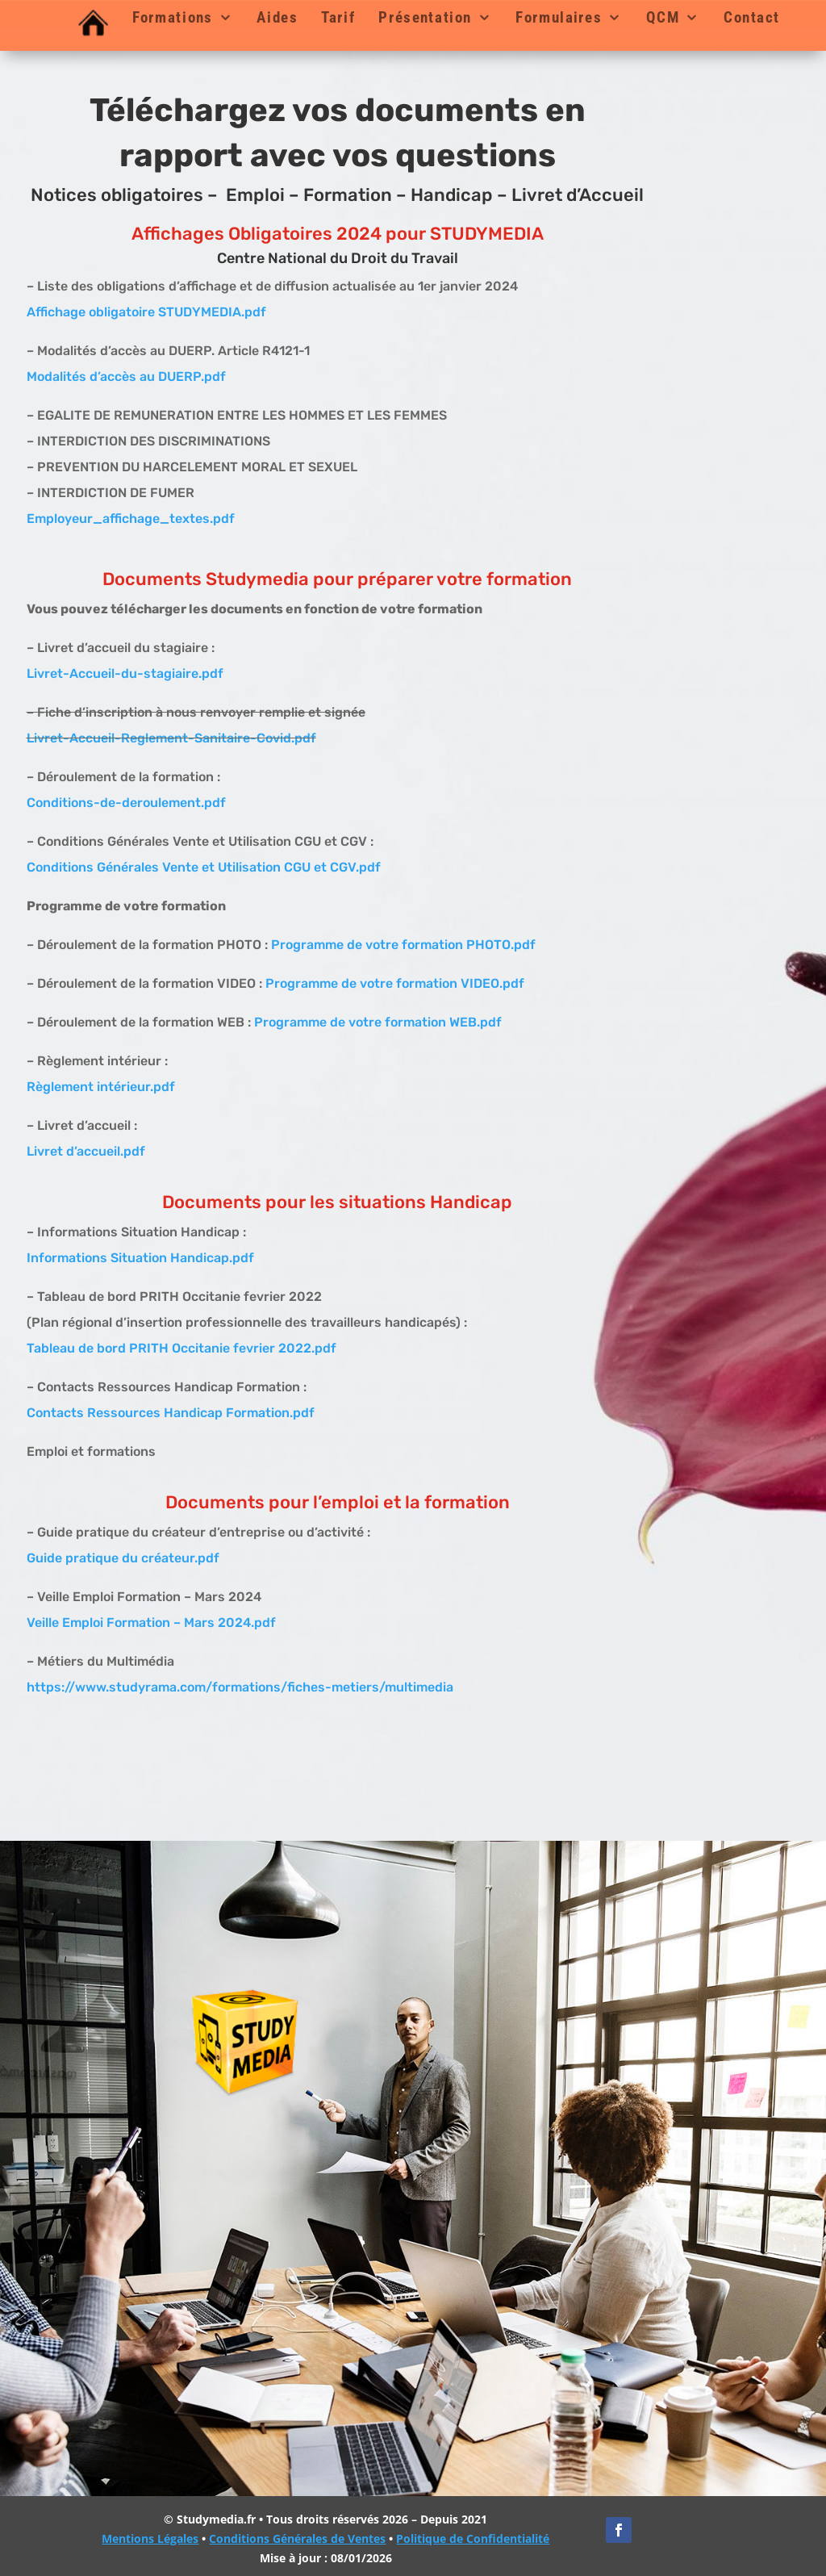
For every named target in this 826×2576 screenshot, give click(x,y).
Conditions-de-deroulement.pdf (126, 802)
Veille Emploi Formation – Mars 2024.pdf (151, 1622)
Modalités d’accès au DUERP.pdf (126, 376)
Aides (277, 18)
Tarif (338, 18)
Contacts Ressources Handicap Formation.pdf (171, 1412)
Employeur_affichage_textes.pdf (131, 518)
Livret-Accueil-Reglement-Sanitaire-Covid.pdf (171, 738)
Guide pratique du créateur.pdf (123, 1558)
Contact (752, 18)
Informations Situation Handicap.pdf (140, 1257)
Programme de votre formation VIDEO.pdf (394, 983)
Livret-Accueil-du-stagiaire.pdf (125, 673)
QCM (663, 18)
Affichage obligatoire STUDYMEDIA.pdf (146, 312)
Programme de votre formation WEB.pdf (378, 1022)
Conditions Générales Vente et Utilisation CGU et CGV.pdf (204, 867)
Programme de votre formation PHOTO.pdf (403, 944)
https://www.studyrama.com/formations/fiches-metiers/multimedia (240, 1687)
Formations (172, 18)
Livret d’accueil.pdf (86, 1151)
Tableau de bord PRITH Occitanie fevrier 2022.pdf (181, 1348)
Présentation (425, 18)
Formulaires (558, 18)
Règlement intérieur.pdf (101, 1086)
